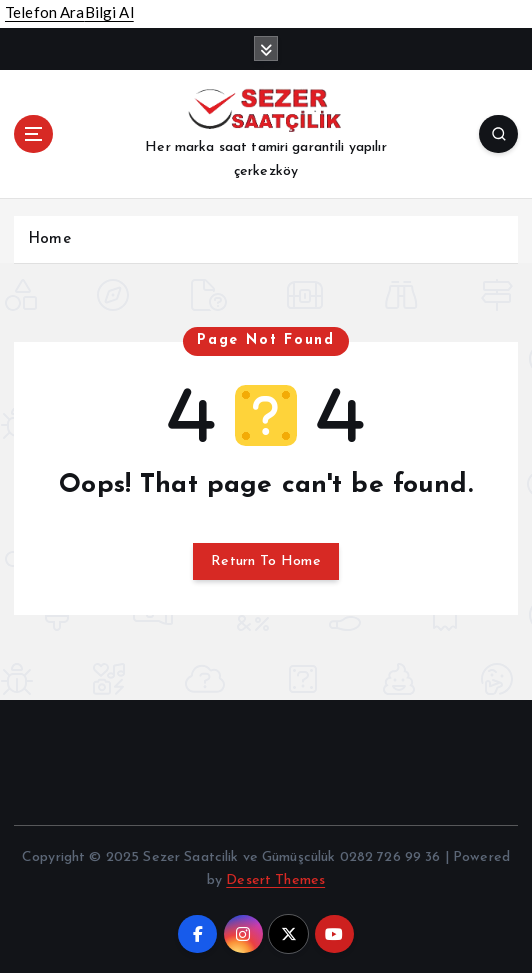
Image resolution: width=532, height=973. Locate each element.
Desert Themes (275, 880)
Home (49, 239)
